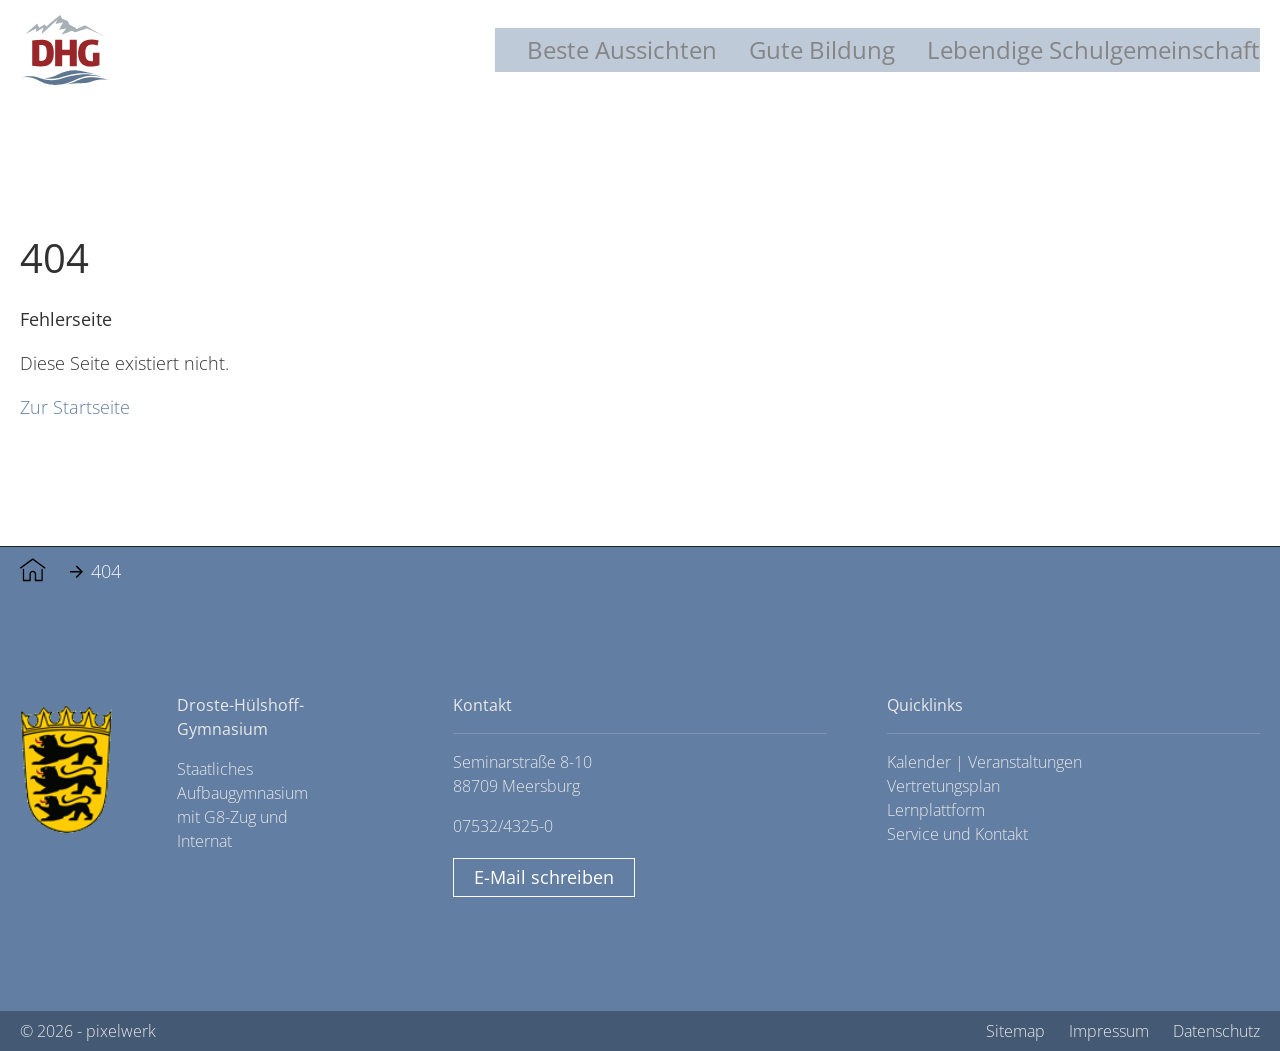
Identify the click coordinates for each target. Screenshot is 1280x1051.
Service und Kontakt (957, 834)
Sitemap (1015, 1031)
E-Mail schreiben (544, 877)
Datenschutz (1216, 1031)
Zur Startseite (75, 406)
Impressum (1109, 1031)
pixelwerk (121, 1031)
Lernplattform (936, 810)
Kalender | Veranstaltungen (984, 762)
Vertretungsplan (943, 786)
